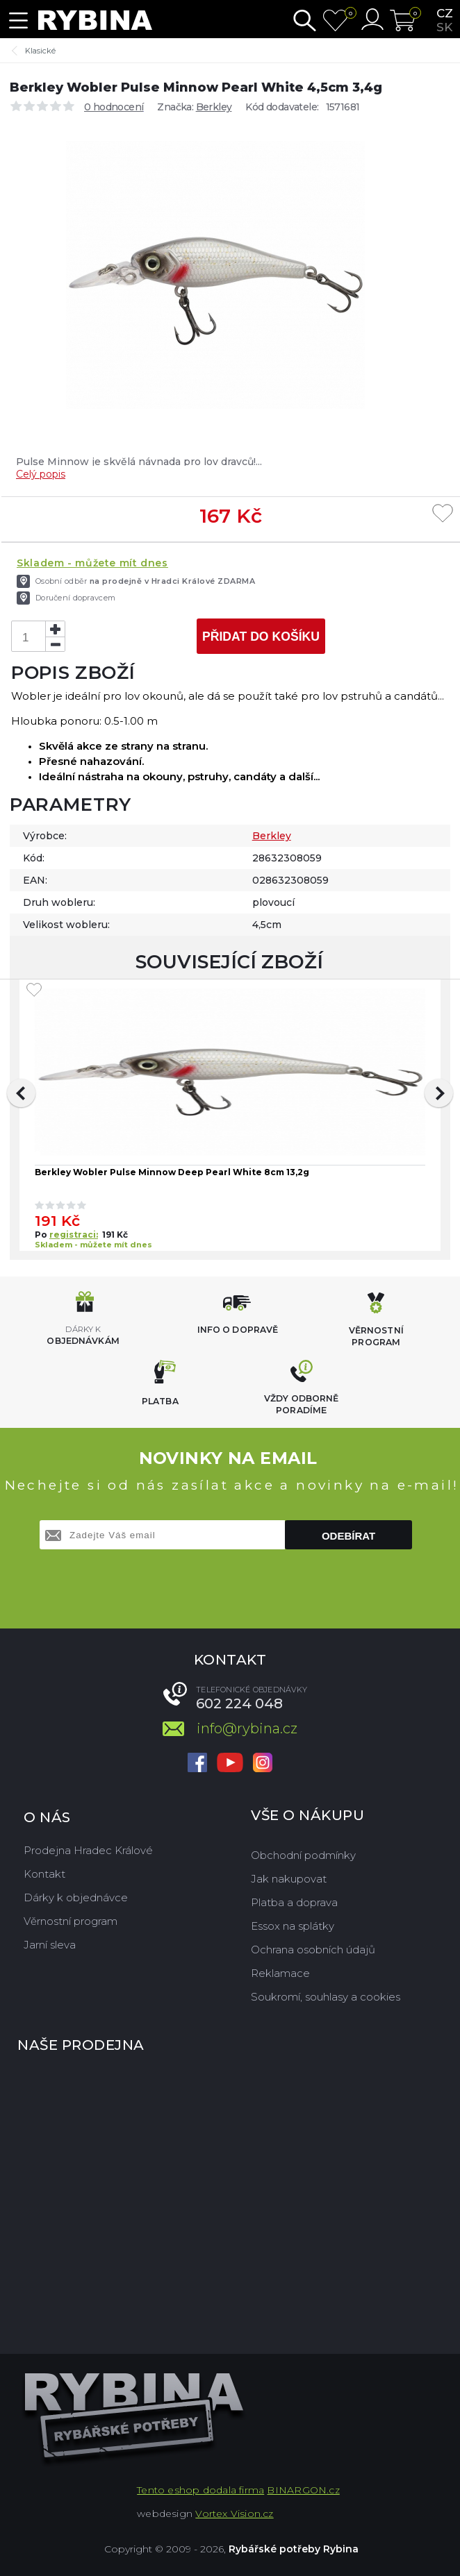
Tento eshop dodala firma (200, 2490)
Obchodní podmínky (303, 1855)
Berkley (214, 107)
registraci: (73, 1234)
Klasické (40, 51)
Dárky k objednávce (76, 1897)
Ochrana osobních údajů (313, 1949)
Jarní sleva (50, 1944)
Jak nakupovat (289, 1878)
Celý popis (40, 474)
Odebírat (348, 1536)
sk (444, 27)
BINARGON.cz (303, 2490)
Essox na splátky (292, 1926)
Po (42, 1234)
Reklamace (280, 1973)
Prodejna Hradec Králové (88, 1850)
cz (444, 13)
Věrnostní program (70, 1921)
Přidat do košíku (261, 636)
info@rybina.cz (247, 1728)
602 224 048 (239, 1703)
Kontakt (44, 1873)
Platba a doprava (294, 1902)
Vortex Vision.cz (234, 2513)
